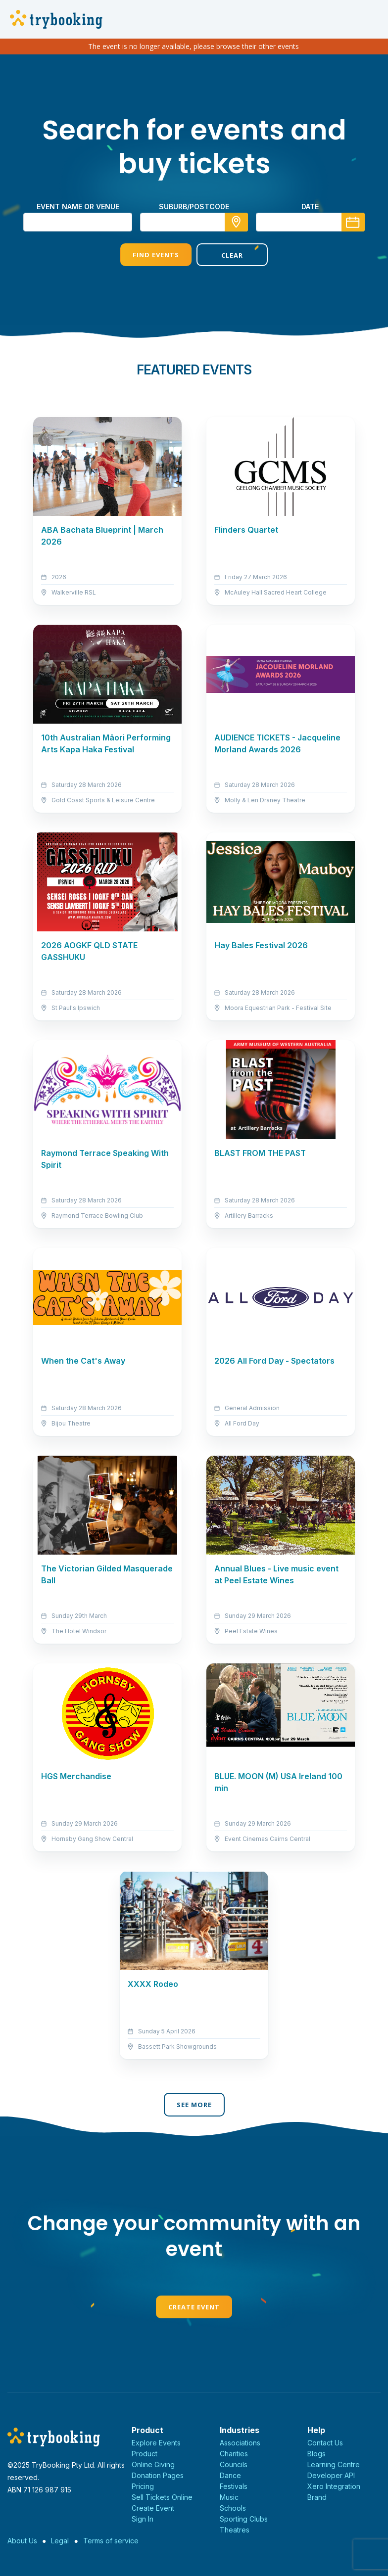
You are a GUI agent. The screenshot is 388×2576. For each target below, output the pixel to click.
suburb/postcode (194, 206)
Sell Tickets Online (162, 2497)
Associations (240, 2442)
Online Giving (153, 2464)
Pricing (143, 2486)
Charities (234, 2453)
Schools (233, 2508)
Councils (233, 2464)
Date (310, 206)
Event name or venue (78, 206)
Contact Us (325, 2442)
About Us (22, 2540)
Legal (60, 2540)
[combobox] (194, 222)
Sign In (142, 2519)
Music (229, 2497)
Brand (317, 2497)
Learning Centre (333, 2464)
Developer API (331, 2475)
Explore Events (156, 2442)
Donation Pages (158, 2475)
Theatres (234, 2530)
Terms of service (111, 2540)
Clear (232, 255)
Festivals (233, 2486)
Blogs (316, 2453)
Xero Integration (333, 2486)
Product (144, 2453)
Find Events (156, 254)
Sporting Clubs (244, 2519)
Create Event (194, 2306)
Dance (230, 2475)
